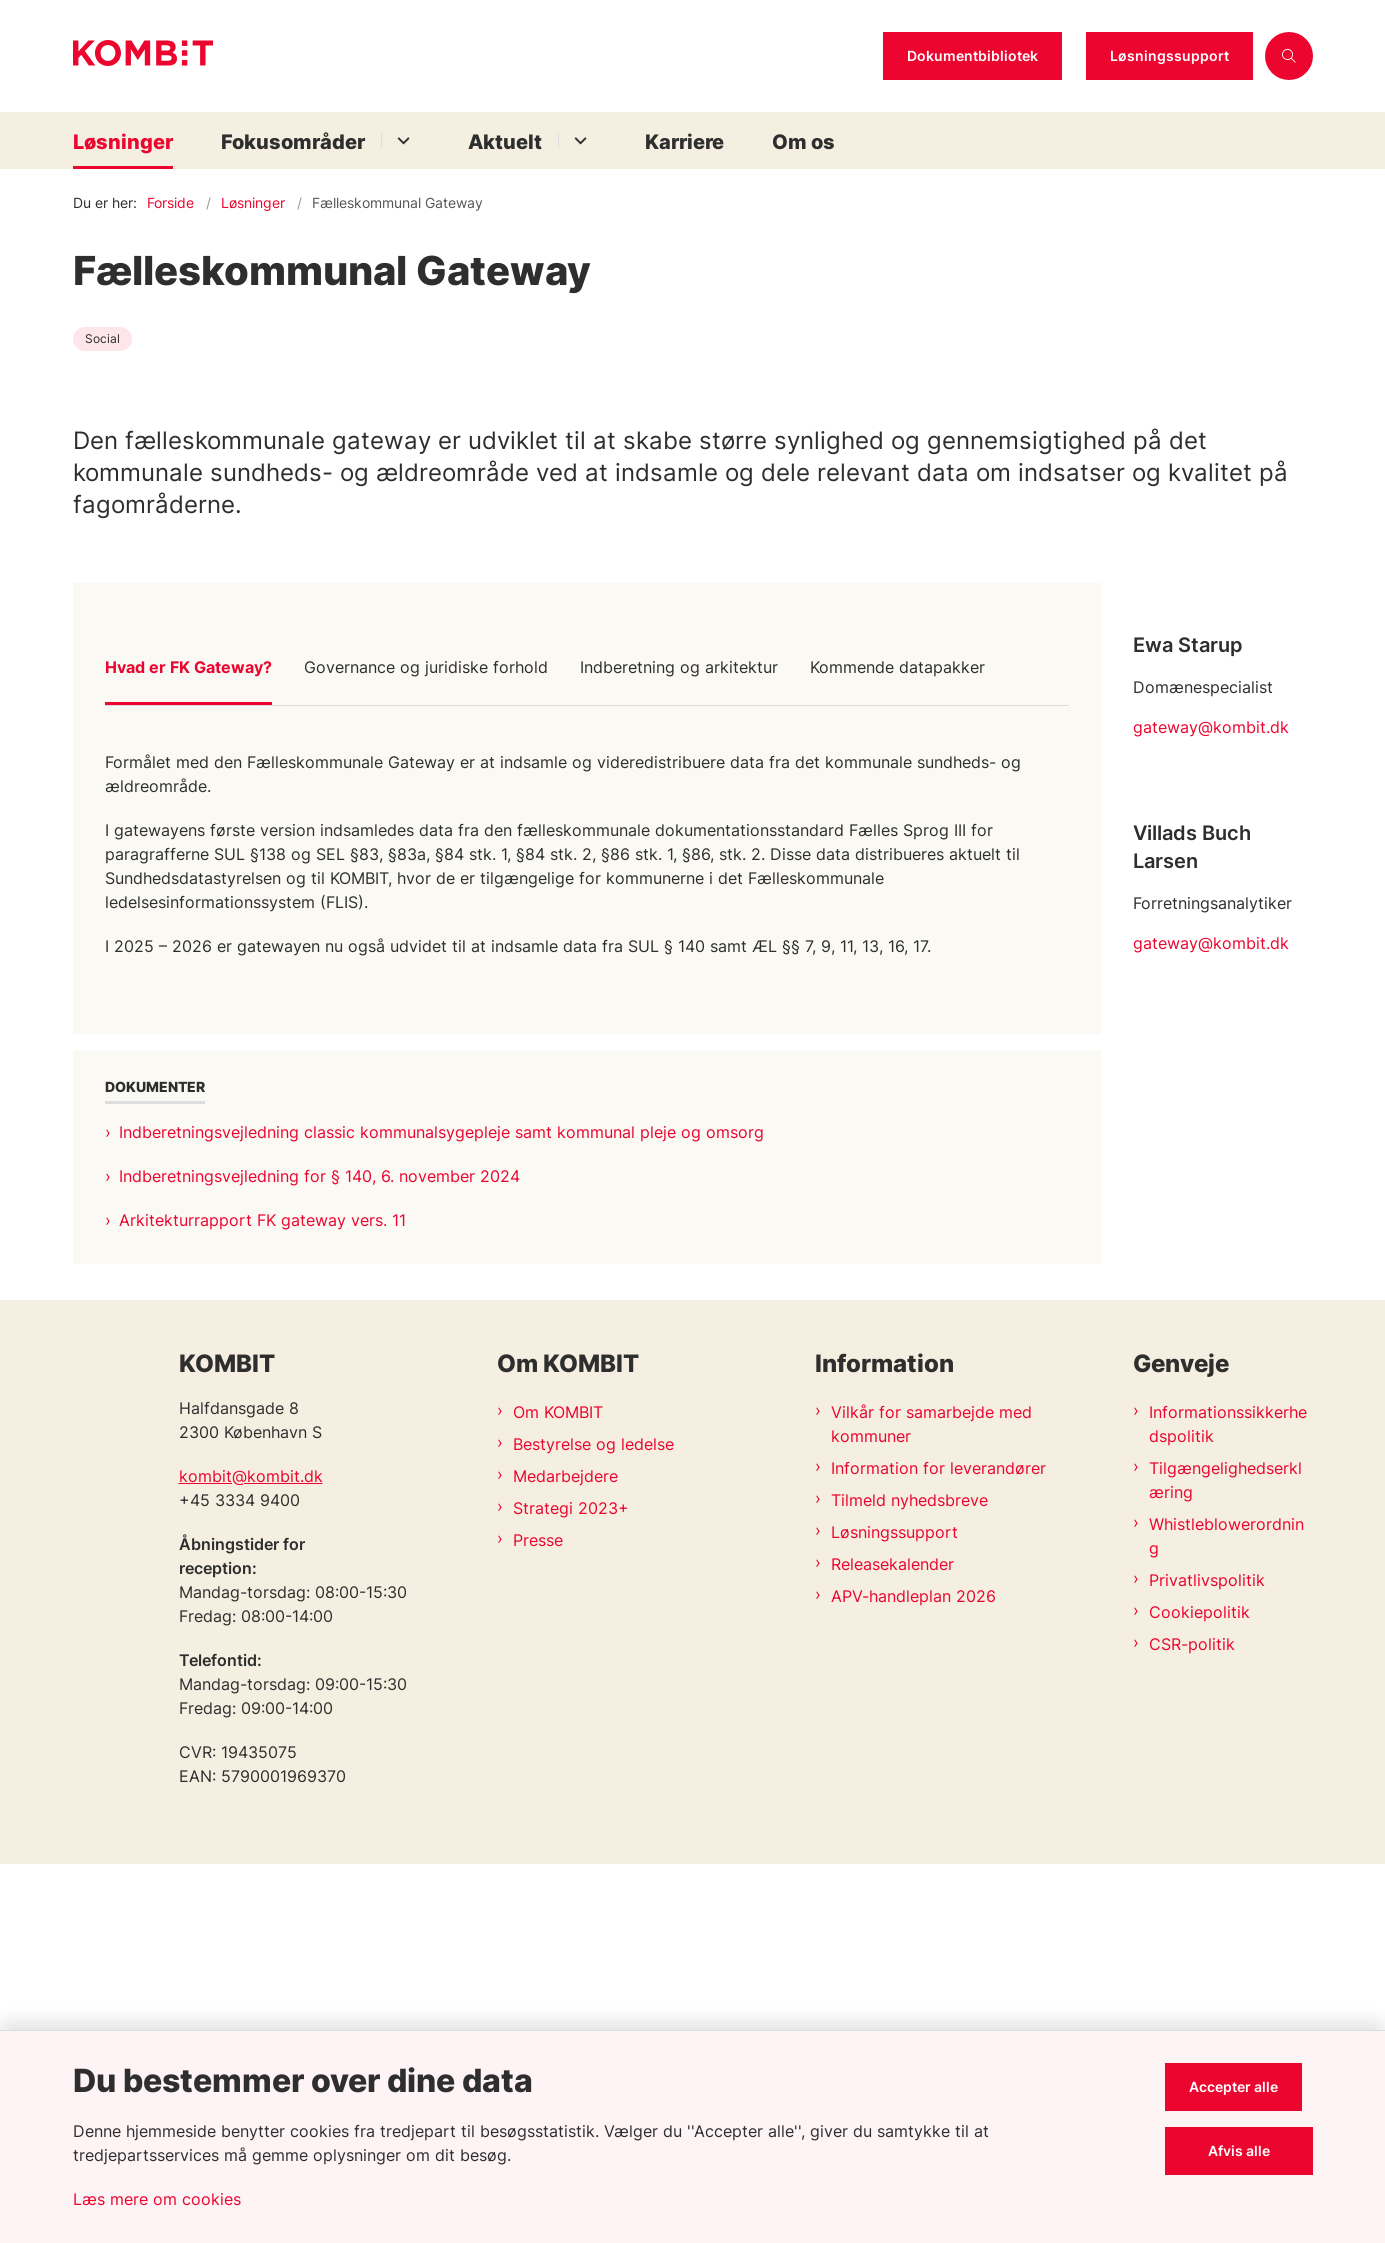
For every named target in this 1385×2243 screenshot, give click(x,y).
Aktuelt (505, 142)
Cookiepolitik (1199, 1991)
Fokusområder (293, 142)
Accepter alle (1244, 2086)
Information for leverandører (938, 1847)
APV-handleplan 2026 (913, 1975)
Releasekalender (892, 1943)
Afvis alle (1244, 2150)
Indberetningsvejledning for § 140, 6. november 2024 (319, 1536)
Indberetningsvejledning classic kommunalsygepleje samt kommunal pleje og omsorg (441, 1492)
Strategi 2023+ (571, 1887)
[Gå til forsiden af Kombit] (472, 55)
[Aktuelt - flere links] (577, 140)
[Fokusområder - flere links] (400, 140)
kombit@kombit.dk (251, 1855)
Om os (803, 142)
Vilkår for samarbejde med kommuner (931, 1803)
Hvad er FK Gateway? (188, 1027)
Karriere (684, 142)
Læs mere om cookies (157, 2199)
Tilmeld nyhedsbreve (909, 1879)
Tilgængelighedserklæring (1225, 1859)
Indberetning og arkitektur (679, 1027)
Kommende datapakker (897, 1027)
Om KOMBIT (558, 1791)
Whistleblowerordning (1226, 1915)
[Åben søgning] (1289, 56)
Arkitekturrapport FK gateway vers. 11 (262, 1580)
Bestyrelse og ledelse (593, 1823)
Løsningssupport (1169, 55)
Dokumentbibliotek (972, 55)
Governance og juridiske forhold (426, 1027)
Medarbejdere (565, 1855)
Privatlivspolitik (1207, 1959)
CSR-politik (1192, 2023)
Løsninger (123, 142)
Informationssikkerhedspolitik (1228, 1803)
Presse (538, 1919)
